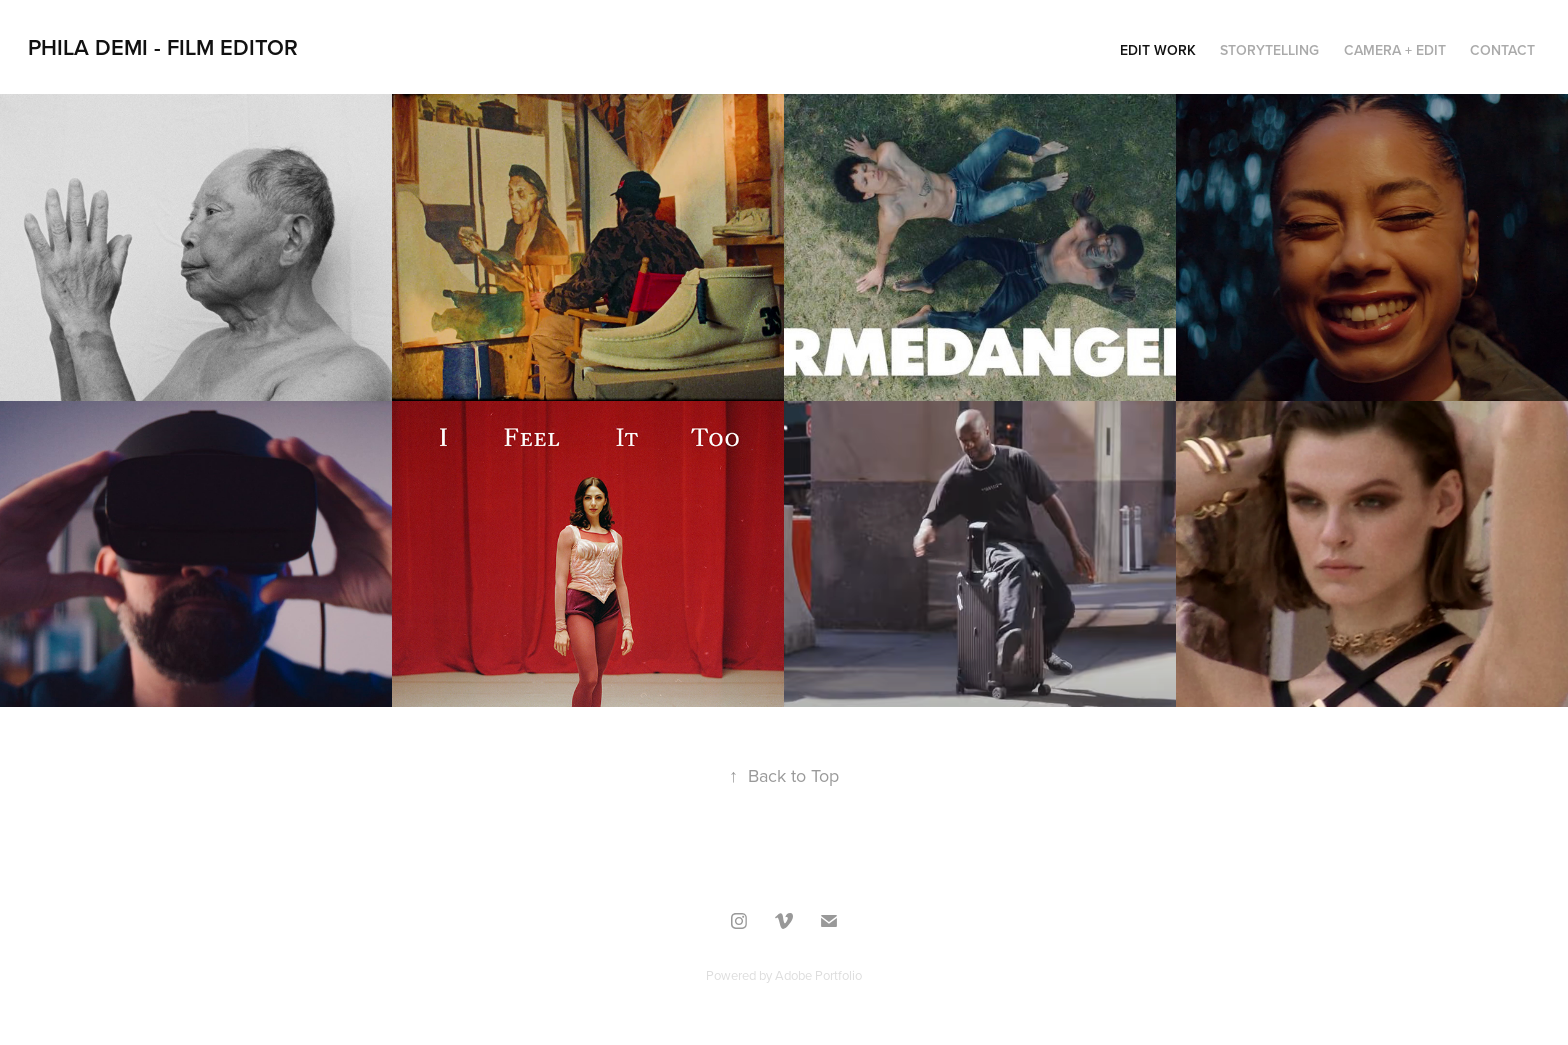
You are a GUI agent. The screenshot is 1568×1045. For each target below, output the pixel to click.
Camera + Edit (1395, 50)
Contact (1502, 50)
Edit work (1158, 50)
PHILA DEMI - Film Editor (163, 47)
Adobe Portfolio (818, 975)
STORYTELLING (1269, 50)
